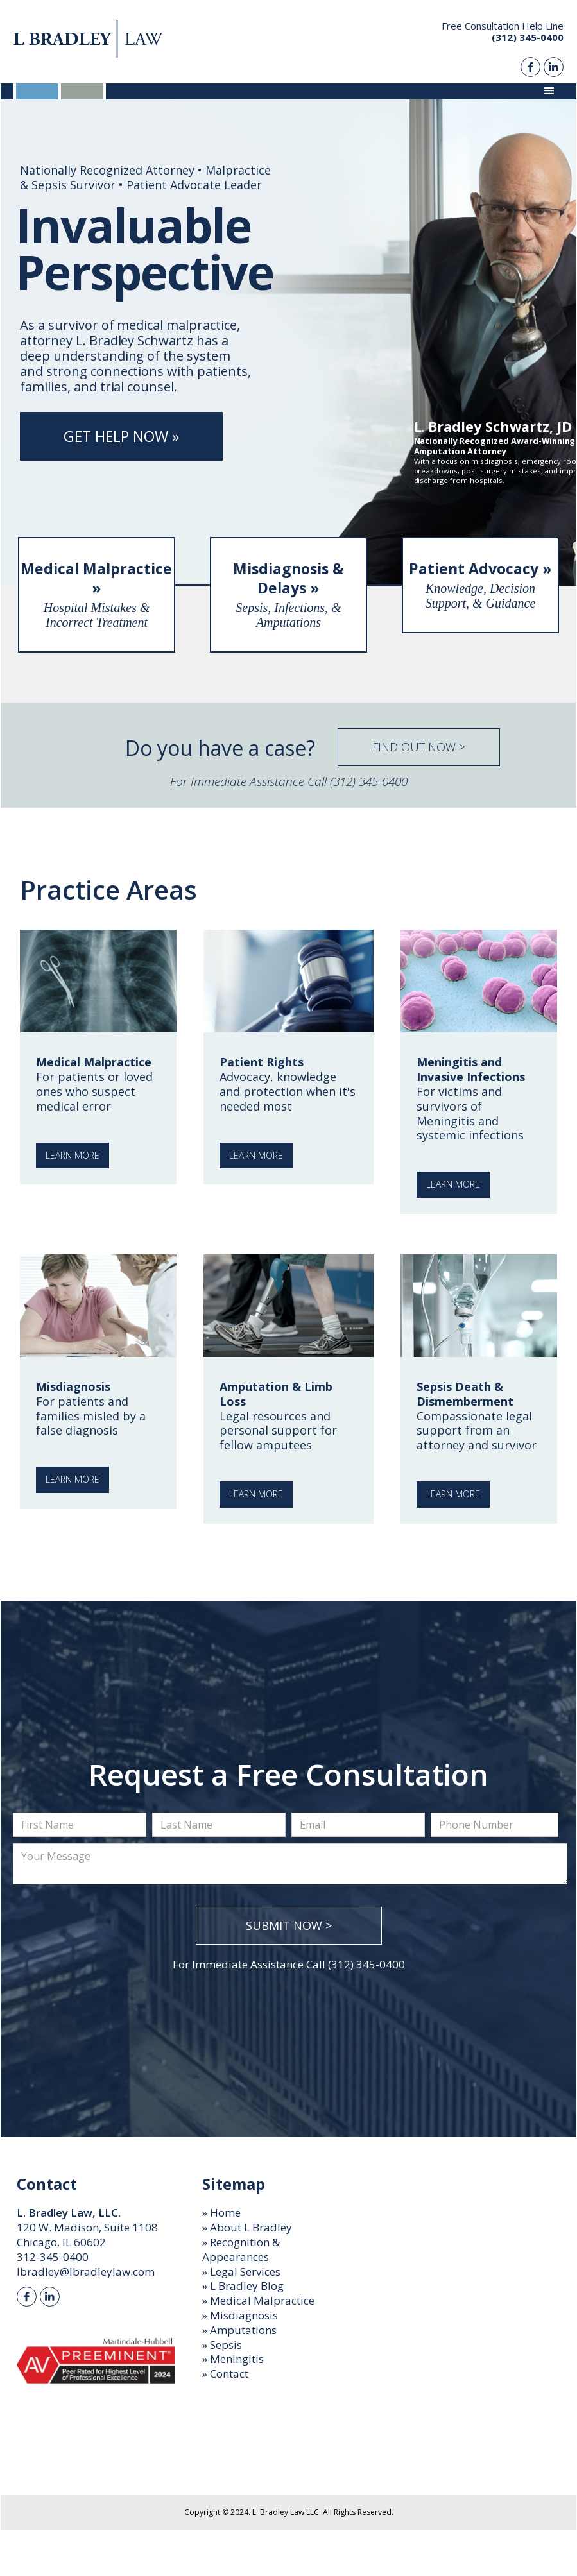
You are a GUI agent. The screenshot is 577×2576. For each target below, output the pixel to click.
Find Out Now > (418, 747)
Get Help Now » (121, 436)
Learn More (72, 1155)
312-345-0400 (53, 2256)
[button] (549, 91)
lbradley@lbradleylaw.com (86, 2271)
